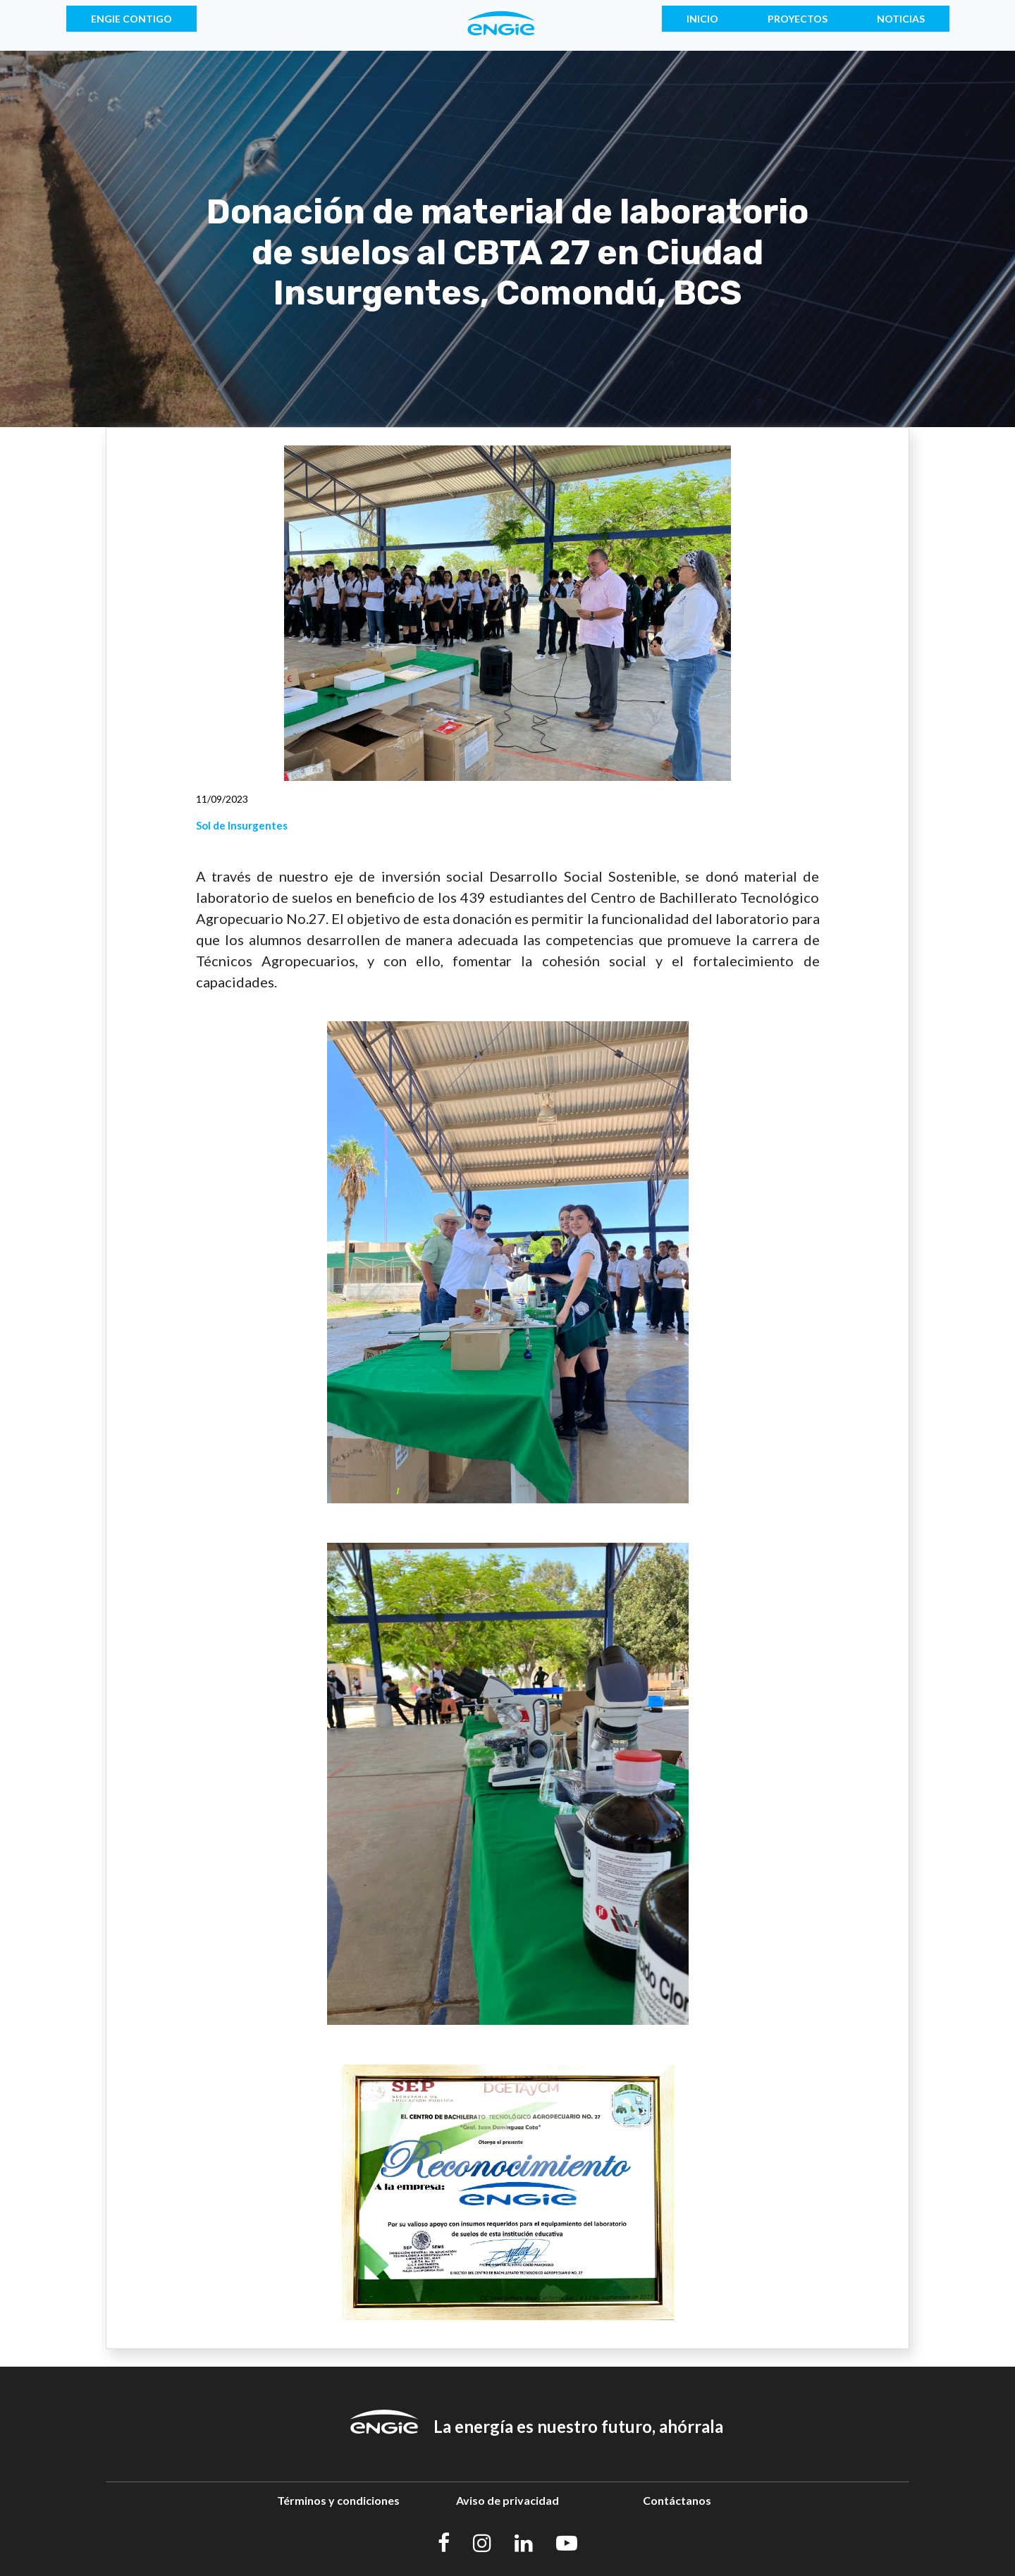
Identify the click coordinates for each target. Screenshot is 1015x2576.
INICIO (702, 19)
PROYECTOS (798, 19)
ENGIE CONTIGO (131, 19)
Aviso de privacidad (507, 2500)
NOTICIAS (901, 19)
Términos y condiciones (338, 2500)
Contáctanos (677, 2500)
